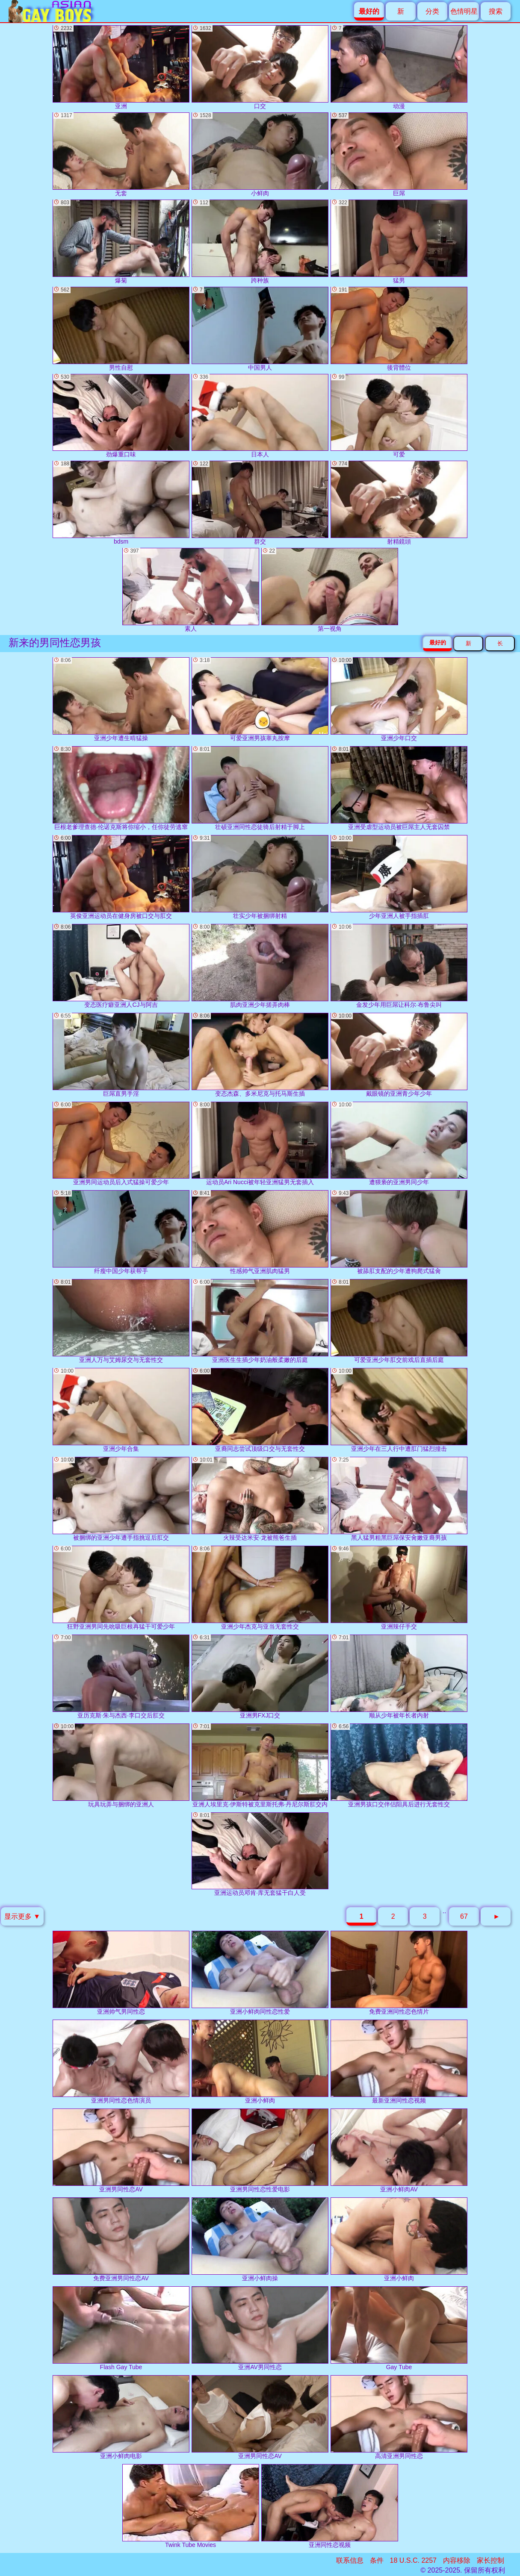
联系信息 (349, 2560)
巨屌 (399, 154)
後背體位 (399, 329)
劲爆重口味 (121, 416)
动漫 (399, 67)
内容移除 (456, 2560)
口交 (260, 67)
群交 (260, 503)
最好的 (437, 642)
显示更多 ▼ (22, 1916)
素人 (190, 590)
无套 (121, 154)
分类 (432, 11)
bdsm (121, 503)
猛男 (399, 242)
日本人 (260, 416)
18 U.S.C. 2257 (413, 2560)
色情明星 (464, 11)
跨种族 (260, 242)
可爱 (399, 416)
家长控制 (490, 2560)
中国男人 (260, 329)
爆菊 (121, 242)
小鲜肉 (260, 154)
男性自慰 (121, 329)
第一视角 (329, 590)
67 (464, 1916)
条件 (377, 2560)
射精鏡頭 (399, 503)
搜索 (495, 11)
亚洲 (121, 67)
